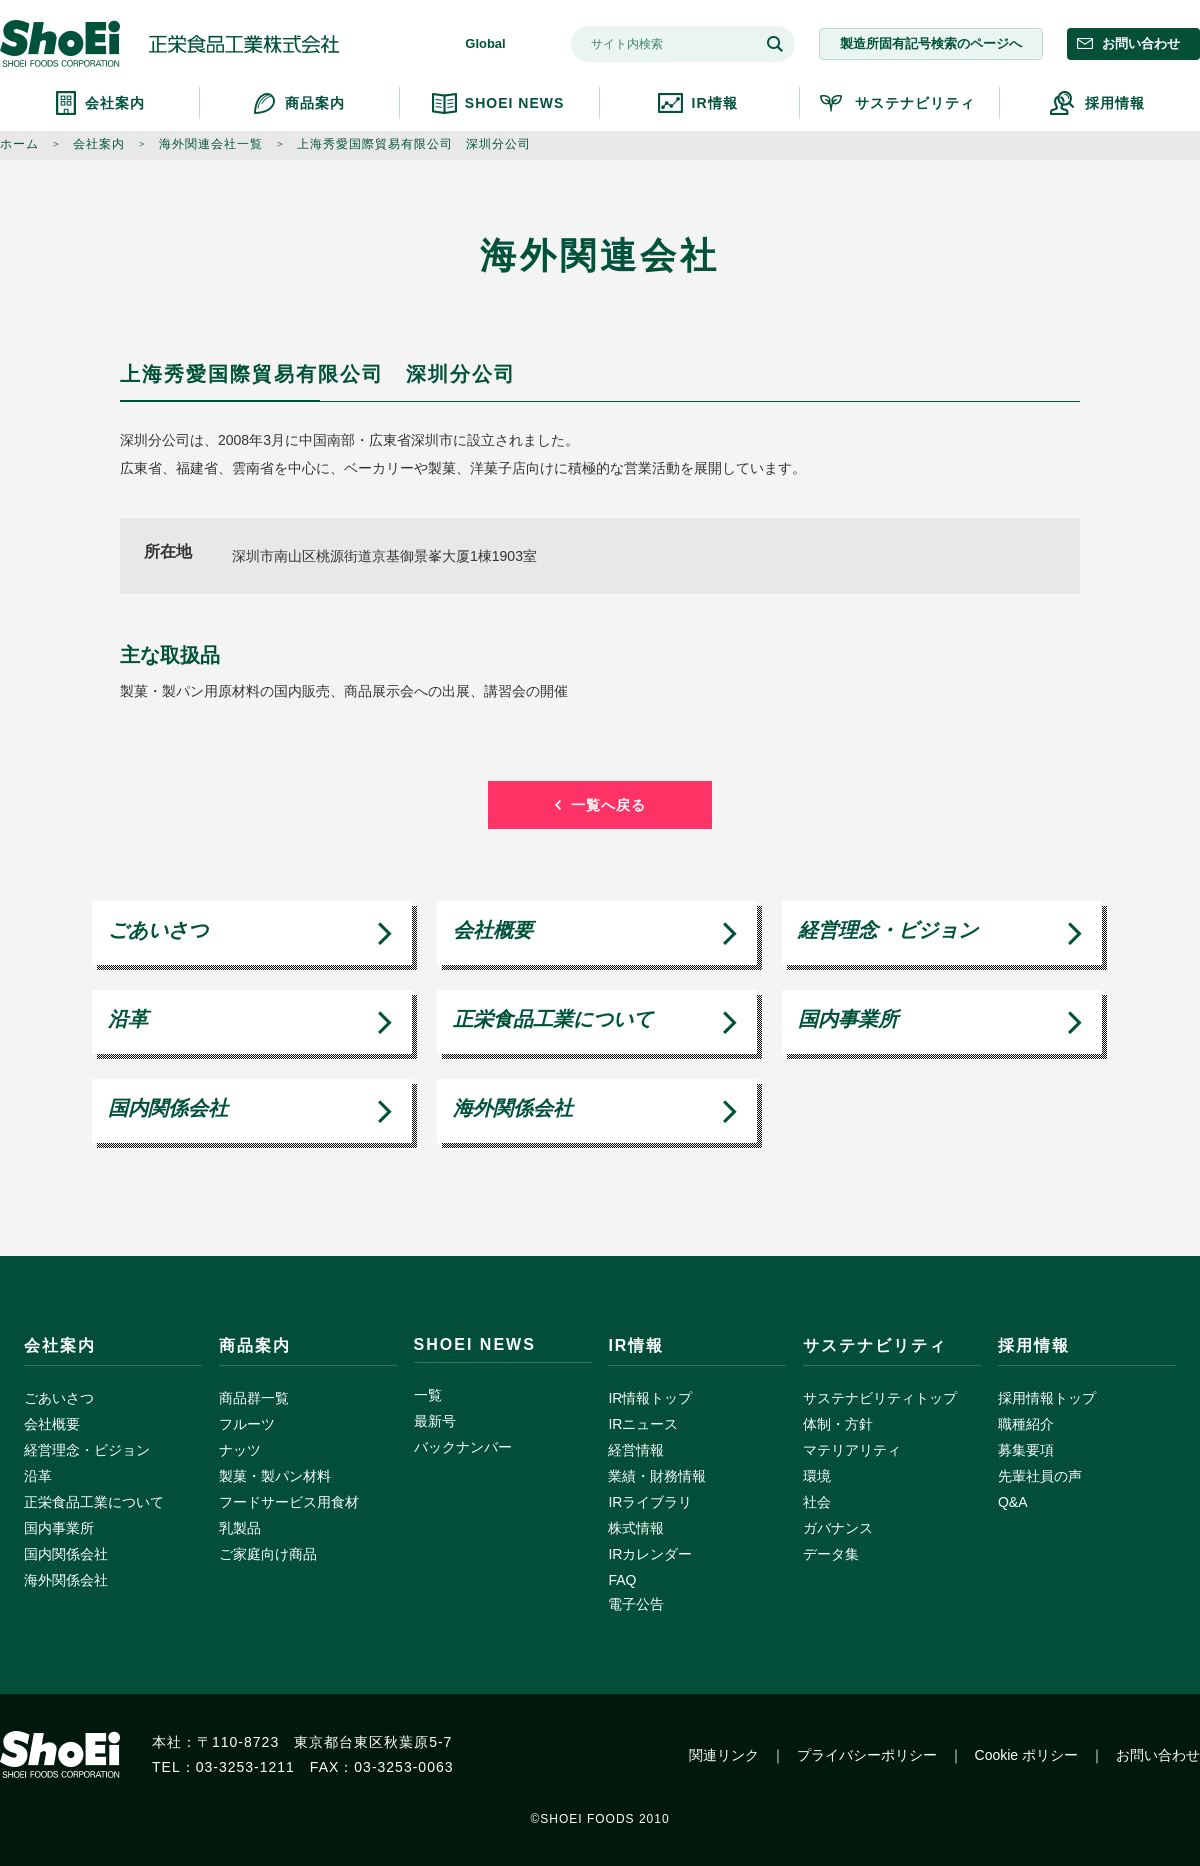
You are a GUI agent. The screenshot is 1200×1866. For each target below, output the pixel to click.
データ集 (831, 1554)
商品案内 (315, 103)
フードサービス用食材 (289, 1502)
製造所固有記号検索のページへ (931, 43)
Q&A (1013, 1502)
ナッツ (240, 1450)
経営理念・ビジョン (888, 930)
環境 (817, 1476)
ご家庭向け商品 (268, 1554)
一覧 (428, 1395)
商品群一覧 (254, 1398)
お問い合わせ (1141, 43)
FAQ (622, 1580)
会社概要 (493, 930)
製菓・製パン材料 (275, 1476)
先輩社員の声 (1040, 1476)
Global (485, 43)
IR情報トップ (650, 1398)
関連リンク (724, 1755)
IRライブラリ (650, 1502)
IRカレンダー (650, 1554)
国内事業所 (848, 1019)
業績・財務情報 (657, 1476)
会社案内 (115, 103)
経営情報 (636, 1450)
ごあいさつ (158, 930)
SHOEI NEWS (514, 103)
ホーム (19, 144)
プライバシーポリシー (867, 1755)
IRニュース (643, 1424)
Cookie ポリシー (1026, 1755)
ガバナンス (838, 1528)
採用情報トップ (1047, 1398)
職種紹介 (1026, 1424)
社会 (817, 1502)
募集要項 (1026, 1450)
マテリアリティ (852, 1450)
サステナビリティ (915, 103)
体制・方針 (838, 1424)
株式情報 (636, 1528)
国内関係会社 (168, 1108)
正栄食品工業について (553, 1019)
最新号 (435, 1421)
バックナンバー (463, 1447)
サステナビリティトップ (880, 1398)
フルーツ (247, 1424)
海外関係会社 (513, 1108)
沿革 (128, 1019)
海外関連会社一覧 (211, 144)
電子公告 (636, 1604)
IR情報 (715, 103)
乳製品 (240, 1528)
